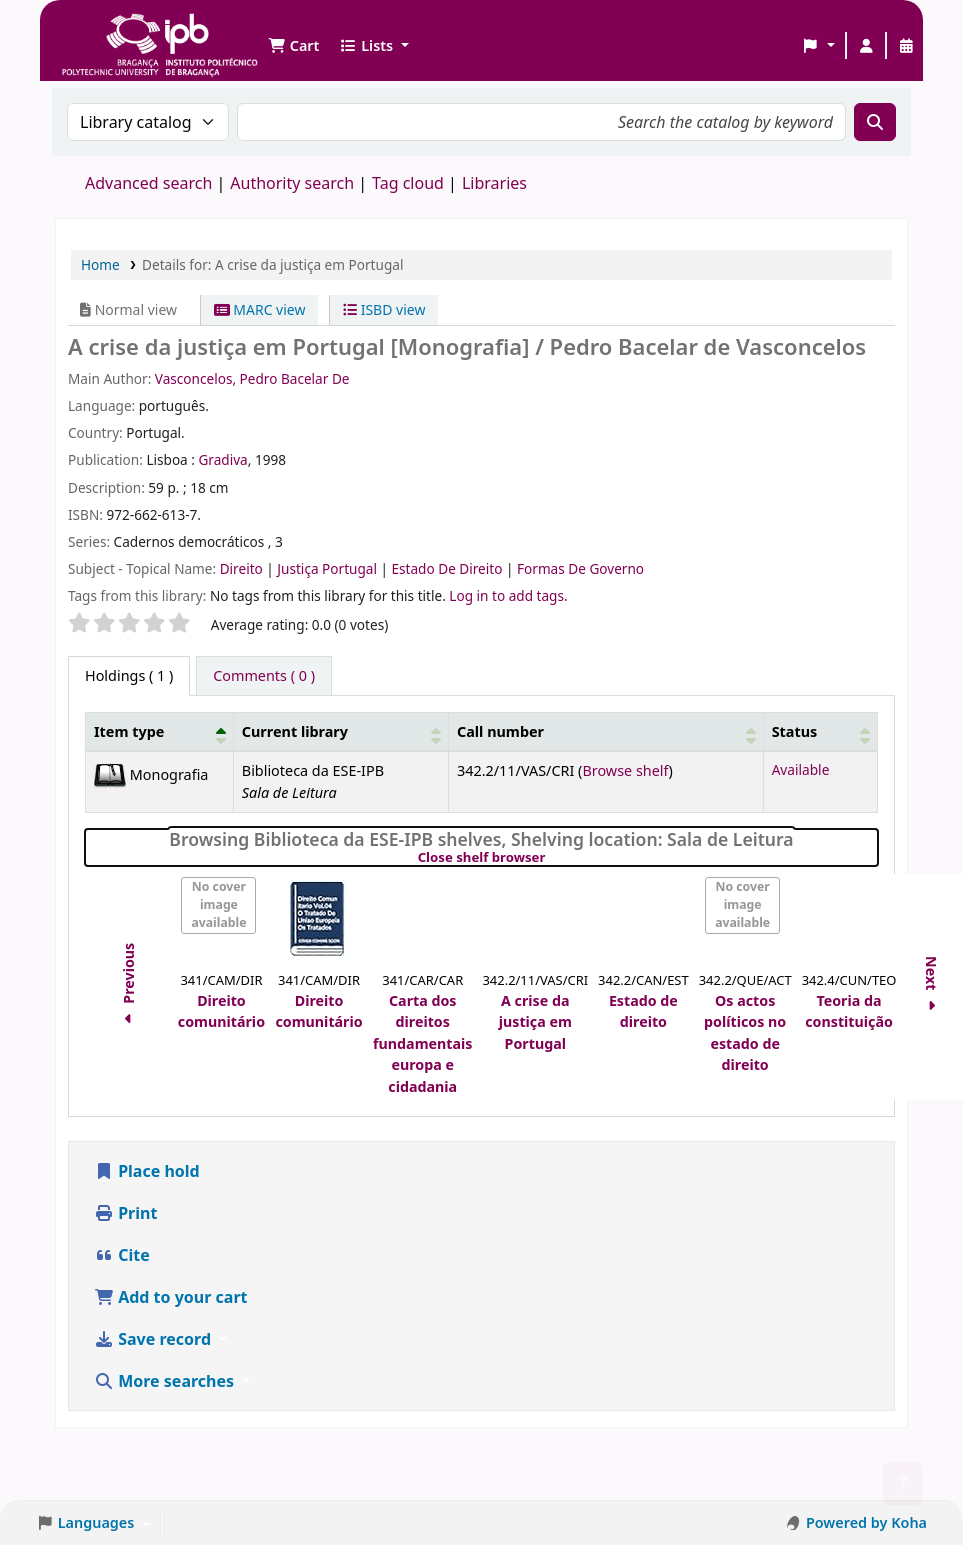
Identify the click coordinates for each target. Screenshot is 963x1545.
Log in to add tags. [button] (508, 595)
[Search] (875, 122)
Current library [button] (295, 731)
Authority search (292, 183)
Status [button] (795, 731)
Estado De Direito (449, 568)
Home (100, 264)
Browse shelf (625, 770)
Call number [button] (500, 731)
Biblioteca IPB (110, 30)
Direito (243, 568)
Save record (154, 1339)
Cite (122, 1255)
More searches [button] (166, 1381)
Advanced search (148, 183)
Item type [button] (129, 731)
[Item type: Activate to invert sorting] (160, 731)
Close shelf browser (550, 858)
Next (932, 986)
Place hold (147, 1171)
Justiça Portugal (328, 568)
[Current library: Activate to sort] (340, 731)
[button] (293, 46)
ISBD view (384, 309)
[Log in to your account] (866, 46)
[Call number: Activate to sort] (605, 731)
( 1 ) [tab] (129, 675)
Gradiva (222, 459)
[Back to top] (903, 1483)
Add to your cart (171, 1297)
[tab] (264, 676)
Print (125, 1213)
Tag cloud (408, 183)
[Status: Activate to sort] (820, 731)
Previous (128, 987)
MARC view (260, 309)
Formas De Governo (580, 568)
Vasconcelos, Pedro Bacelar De (252, 378)
